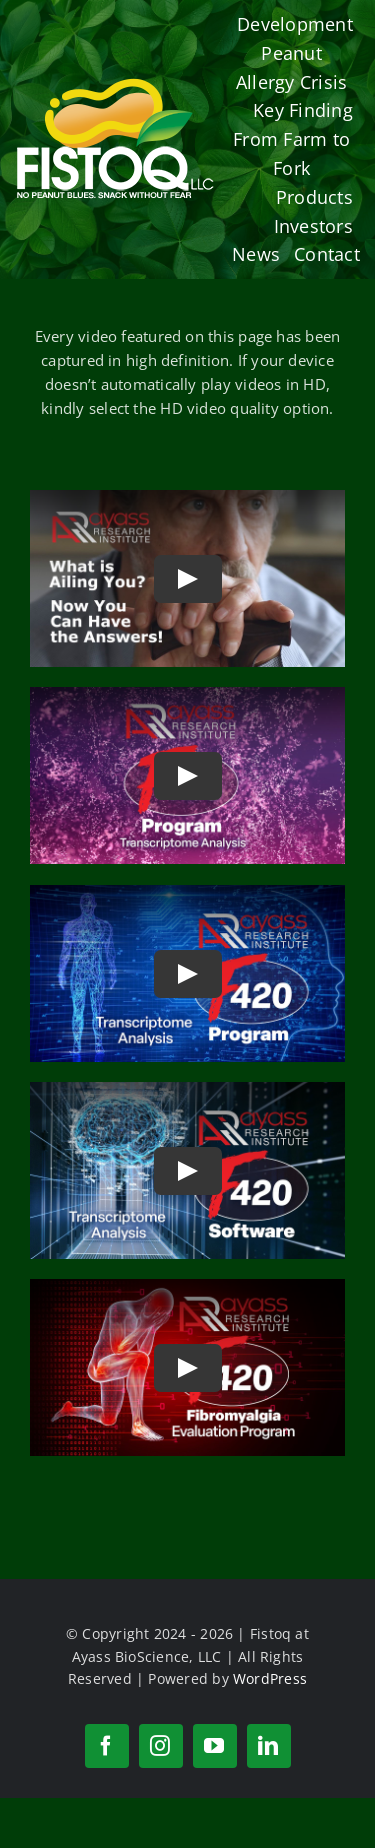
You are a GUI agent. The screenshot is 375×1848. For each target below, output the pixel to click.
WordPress (270, 1678)
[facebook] (107, 1746)
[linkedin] (269, 1746)
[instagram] (161, 1746)
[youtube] (215, 1746)
